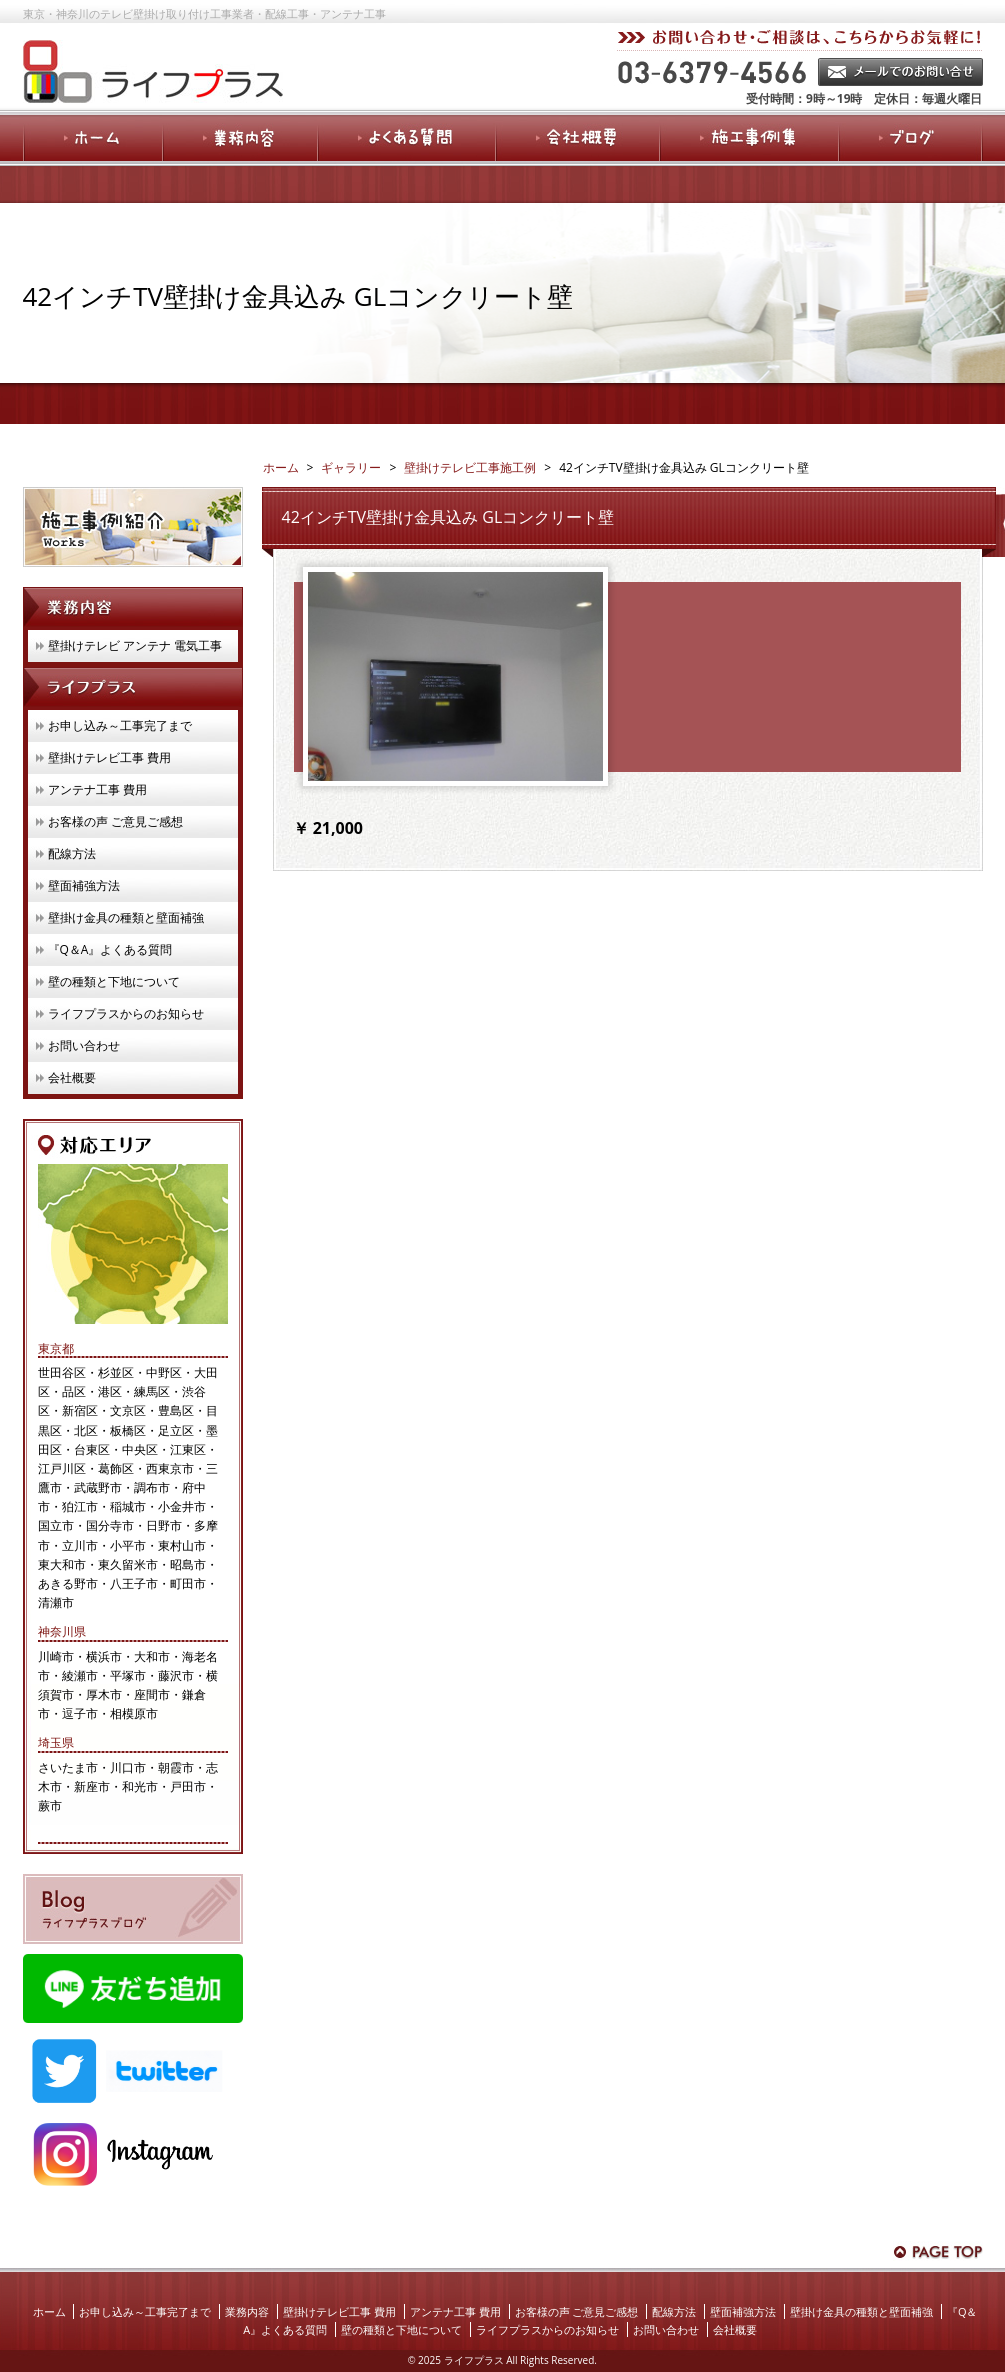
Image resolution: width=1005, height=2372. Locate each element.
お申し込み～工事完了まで (120, 725)
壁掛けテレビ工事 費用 (109, 757)
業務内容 (247, 2311)
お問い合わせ (84, 1045)
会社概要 (72, 1077)
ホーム (49, 2311)
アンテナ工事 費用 (97, 789)
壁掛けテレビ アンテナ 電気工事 (135, 645)
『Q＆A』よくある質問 (110, 949)
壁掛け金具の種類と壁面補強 (126, 917)
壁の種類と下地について (114, 981)
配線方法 (72, 853)
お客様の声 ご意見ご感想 (115, 821)
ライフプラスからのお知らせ (126, 1013)
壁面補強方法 (84, 885)
